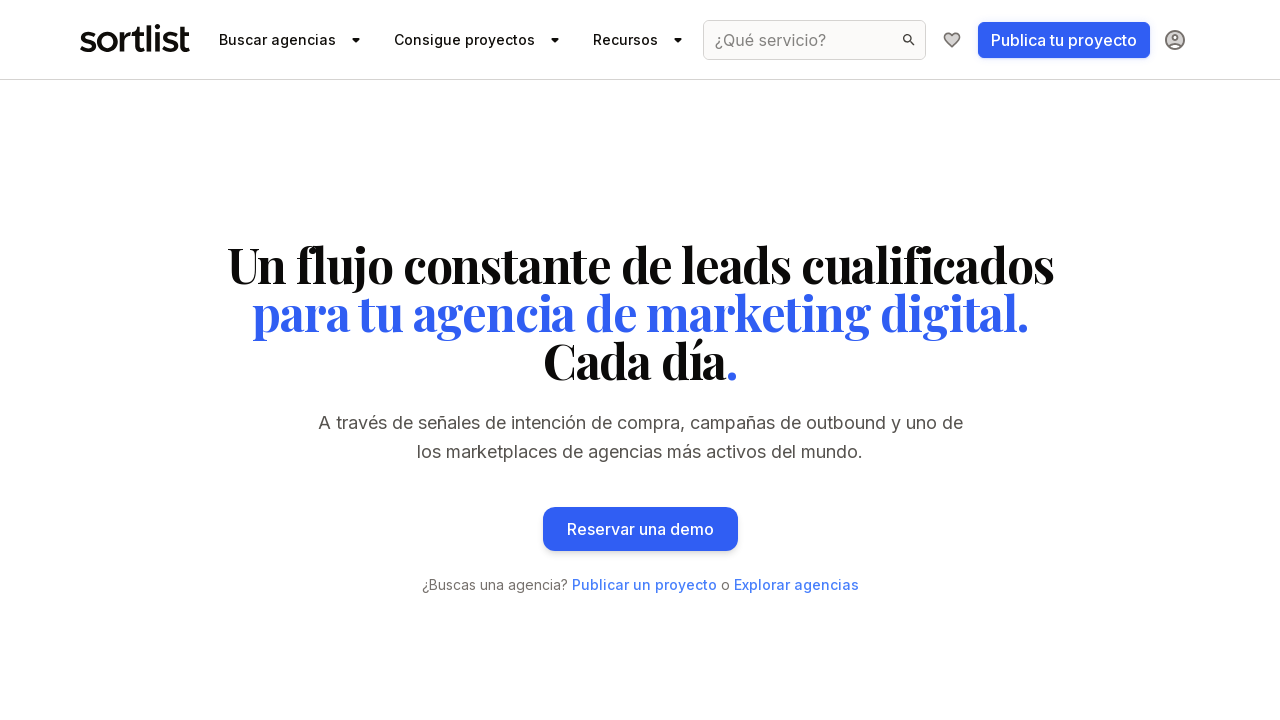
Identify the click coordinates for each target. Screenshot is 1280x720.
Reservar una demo (640, 529)
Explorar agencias (796, 584)
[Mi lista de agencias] (952, 40)
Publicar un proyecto (644, 584)
